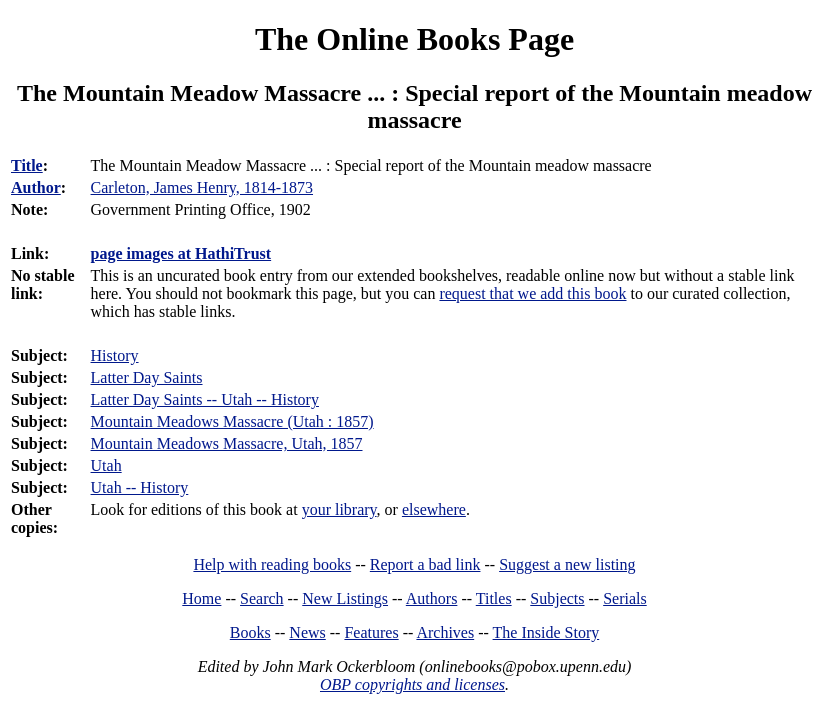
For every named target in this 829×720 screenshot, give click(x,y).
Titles (494, 598)
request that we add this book (532, 293)
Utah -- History (140, 487)
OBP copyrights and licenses (412, 684)
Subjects (557, 598)
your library (339, 509)
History (115, 355)
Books (250, 632)
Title (27, 165)
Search (262, 598)
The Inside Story (546, 632)
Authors (432, 598)
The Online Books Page (414, 39)
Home (201, 598)
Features (371, 632)
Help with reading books (272, 564)
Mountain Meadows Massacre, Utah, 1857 (227, 443)
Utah (106, 465)
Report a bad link (425, 564)
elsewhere (434, 509)
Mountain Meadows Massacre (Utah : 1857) (232, 421)
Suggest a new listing (567, 564)
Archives (445, 632)
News (307, 632)
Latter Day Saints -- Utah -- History (205, 399)
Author (36, 187)
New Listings (345, 598)
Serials (625, 598)
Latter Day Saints (147, 377)
